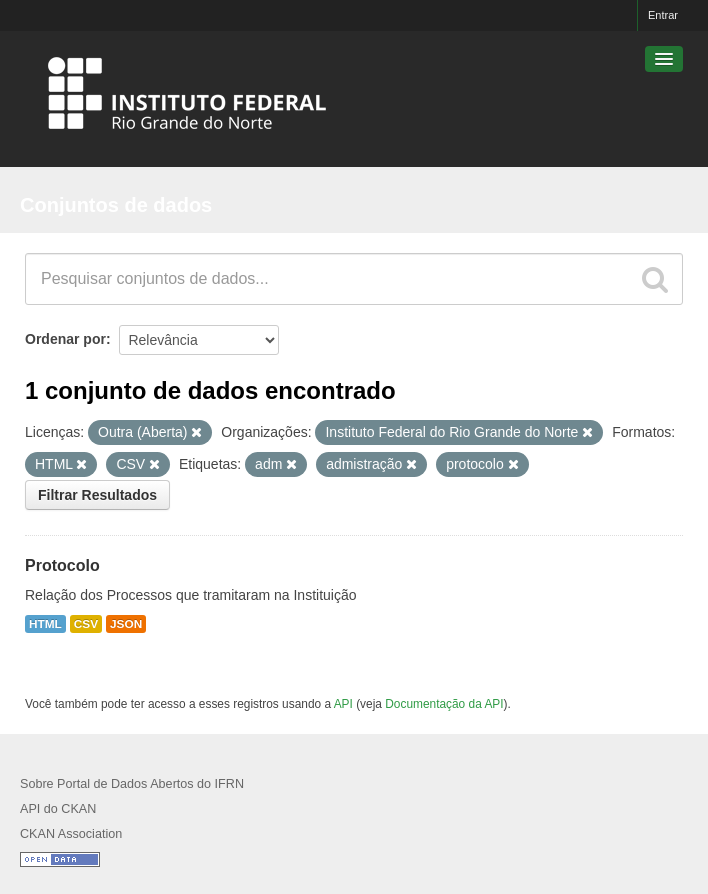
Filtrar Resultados (97, 495)
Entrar (663, 15)
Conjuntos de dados (116, 205)
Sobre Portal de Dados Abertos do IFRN (132, 784)
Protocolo (62, 565)
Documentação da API (444, 704)
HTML (45, 624)
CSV (86, 624)
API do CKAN (58, 809)
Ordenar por (65, 339)
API (343, 704)
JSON (126, 624)
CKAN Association (71, 834)
